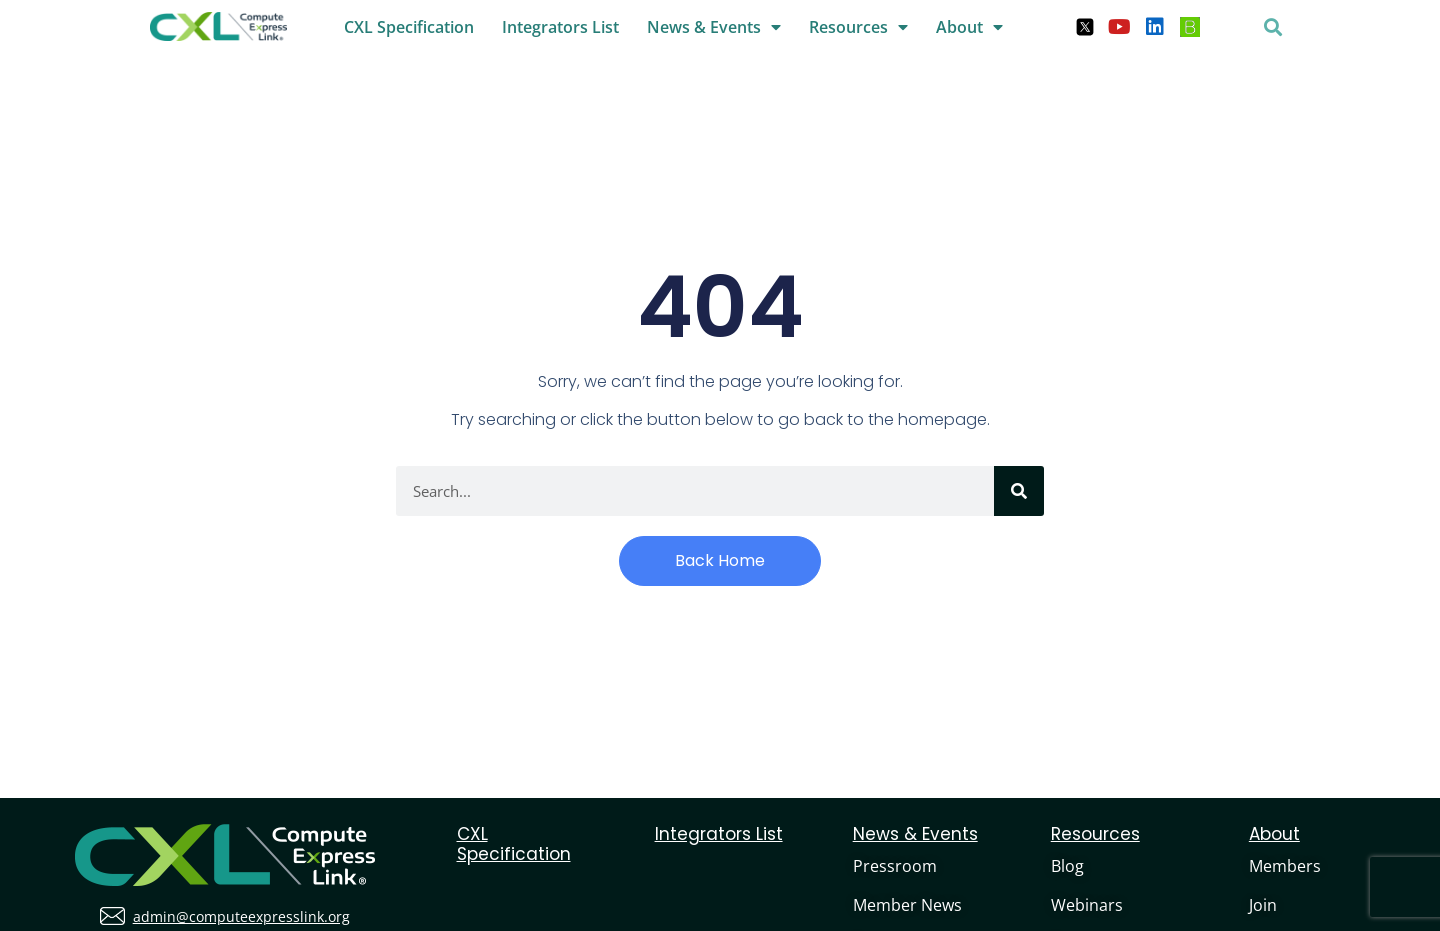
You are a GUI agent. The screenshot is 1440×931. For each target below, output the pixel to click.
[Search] (1019, 491)
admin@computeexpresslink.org (241, 916)
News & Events (714, 27)
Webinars (1087, 905)
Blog (1067, 866)
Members (1285, 866)
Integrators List (560, 27)
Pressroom (895, 866)
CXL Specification (409, 27)
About (969, 27)
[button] (1273, 26)
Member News (907, 905)
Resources (858, 27)
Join (1263, 905)
